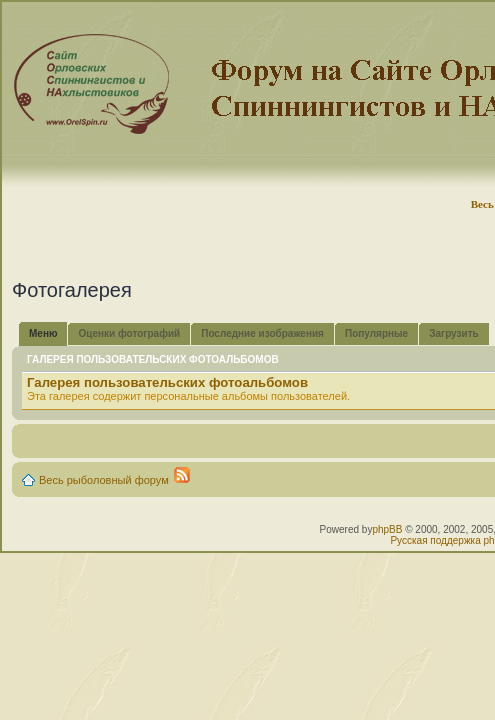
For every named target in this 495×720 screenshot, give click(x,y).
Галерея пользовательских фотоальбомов (167, 382)
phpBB (387, 529)
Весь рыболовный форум (104, 480)
